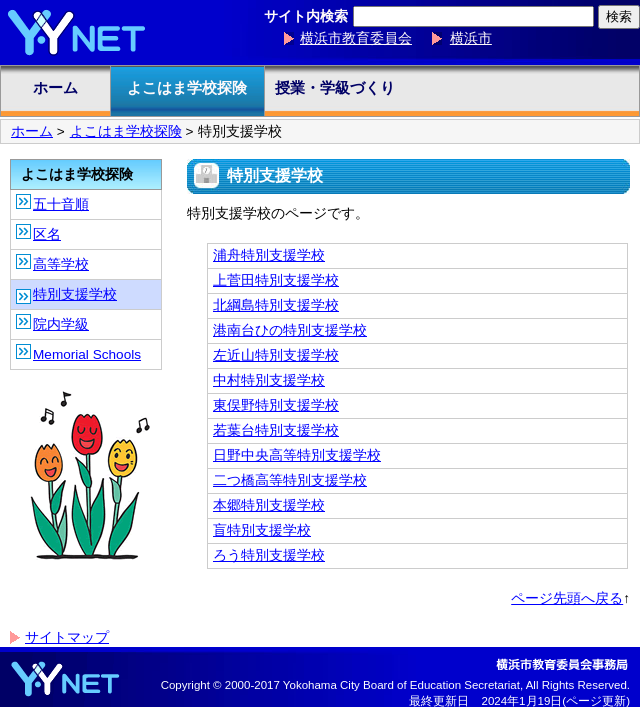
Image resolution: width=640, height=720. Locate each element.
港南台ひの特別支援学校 (290, 330)
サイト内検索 (306, 16)
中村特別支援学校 (269, 380)
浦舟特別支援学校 (269, 255)
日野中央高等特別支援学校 (297, 455)
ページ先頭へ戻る (567, 598)
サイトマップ (67, 637)
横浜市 (471, 38)
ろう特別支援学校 (269, 555)
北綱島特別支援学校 (276, 305)
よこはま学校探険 (187, 87)
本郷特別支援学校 (269, 505)
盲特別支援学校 (262, 530)
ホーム (55, 87)
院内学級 (61, 324)
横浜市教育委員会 (356, 38)
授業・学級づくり (335, 87)
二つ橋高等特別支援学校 (290, 480)
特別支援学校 (75, 294)
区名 (47, 234)
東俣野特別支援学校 (276, 405)
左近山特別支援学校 (276, 355)
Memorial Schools (87, 354)
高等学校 (61, 264)
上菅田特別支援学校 (276, 280)
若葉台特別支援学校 (276, 430)
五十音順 (61, 204)
